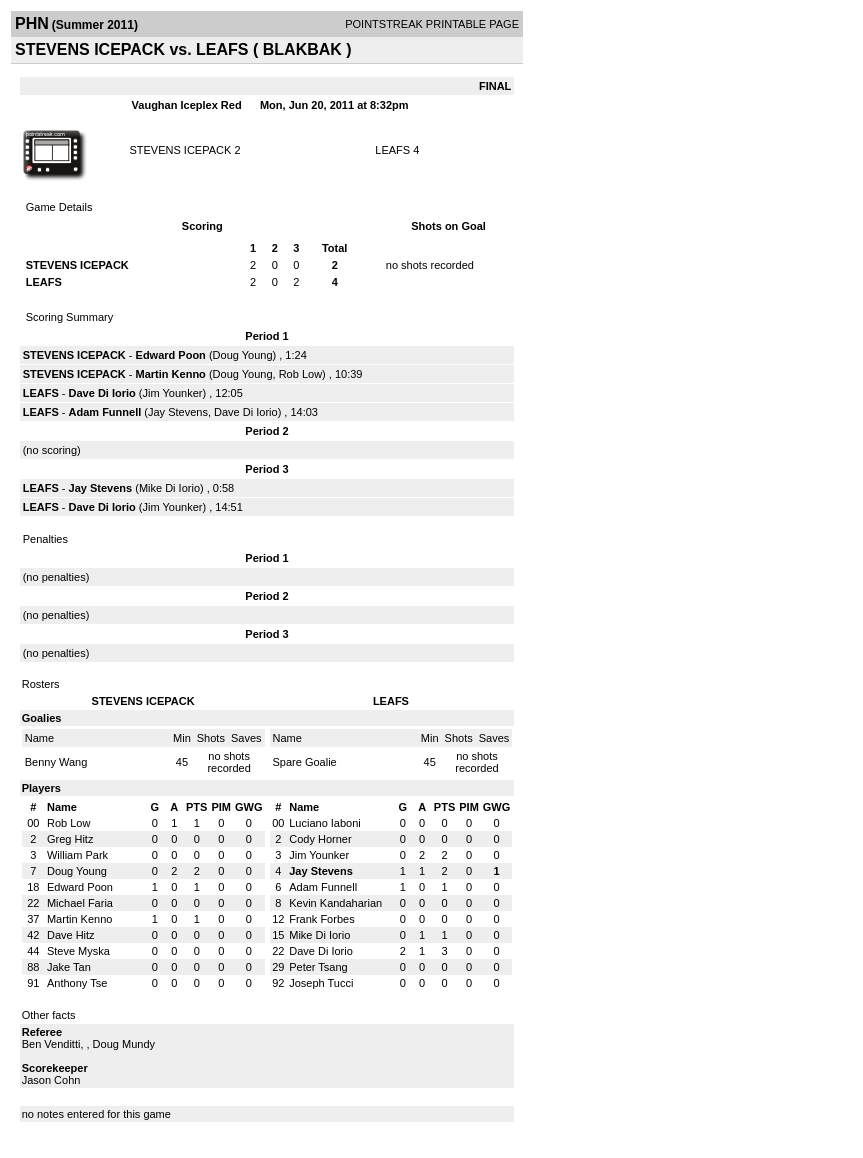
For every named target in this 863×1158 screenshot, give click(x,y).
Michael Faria (80, 903)
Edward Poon (171, 355)
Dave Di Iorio (102, 393)
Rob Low (300, 374)
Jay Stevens (178, 412)
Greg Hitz (70, 839)
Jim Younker (173, 393)
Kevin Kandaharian (335, 903)
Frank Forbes (321, 919)
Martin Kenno (171, 374)
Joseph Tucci (321, 983)
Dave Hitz (71, 935)
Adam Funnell (105, 412)
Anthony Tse (77, 983)
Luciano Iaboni (325, 823)
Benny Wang (56, 762)
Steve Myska (78, 951)
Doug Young (243, 355)
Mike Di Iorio (169, 488)
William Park (77, 855)
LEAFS (392, 150)
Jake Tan (69, 967)
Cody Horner (320, 839)
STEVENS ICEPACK (180, 150)
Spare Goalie (305, 762)
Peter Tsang (318, 967)
